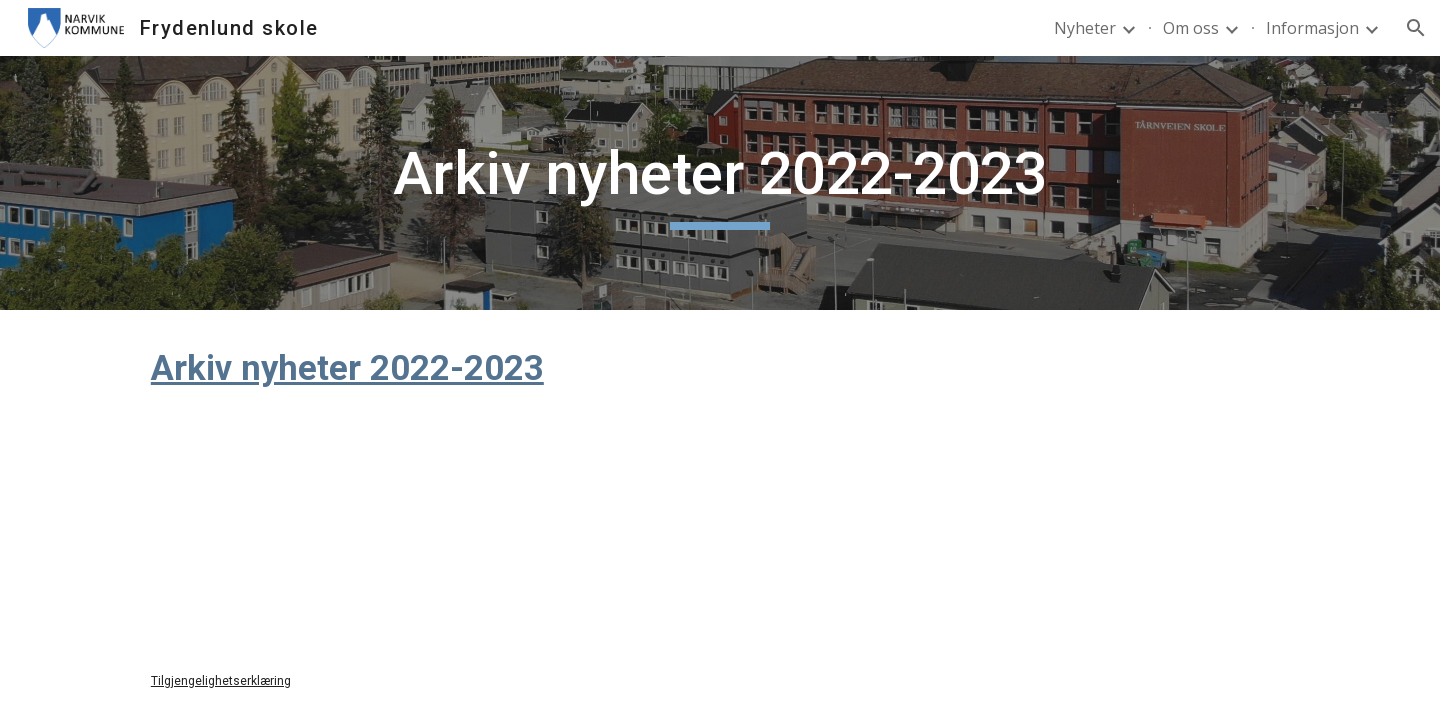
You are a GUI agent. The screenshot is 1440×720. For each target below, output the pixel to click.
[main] (720, 183)
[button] (1416, 28)
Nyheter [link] (1085, 28)
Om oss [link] (1191, 28)
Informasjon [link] (1312, 28)
